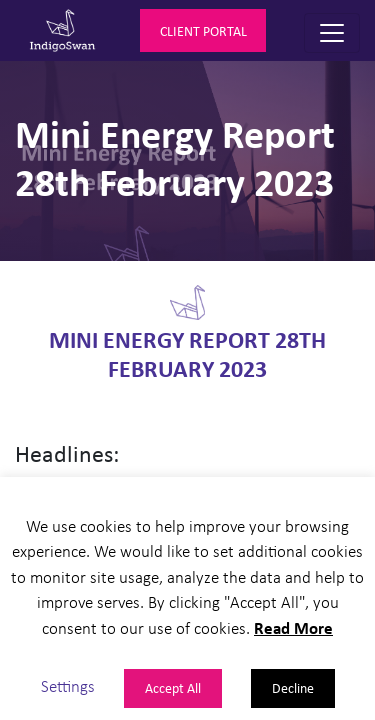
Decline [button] (293, 687)
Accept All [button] (173, 687)
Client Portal (203, 30)
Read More (293, 627)
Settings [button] (68, 685)
